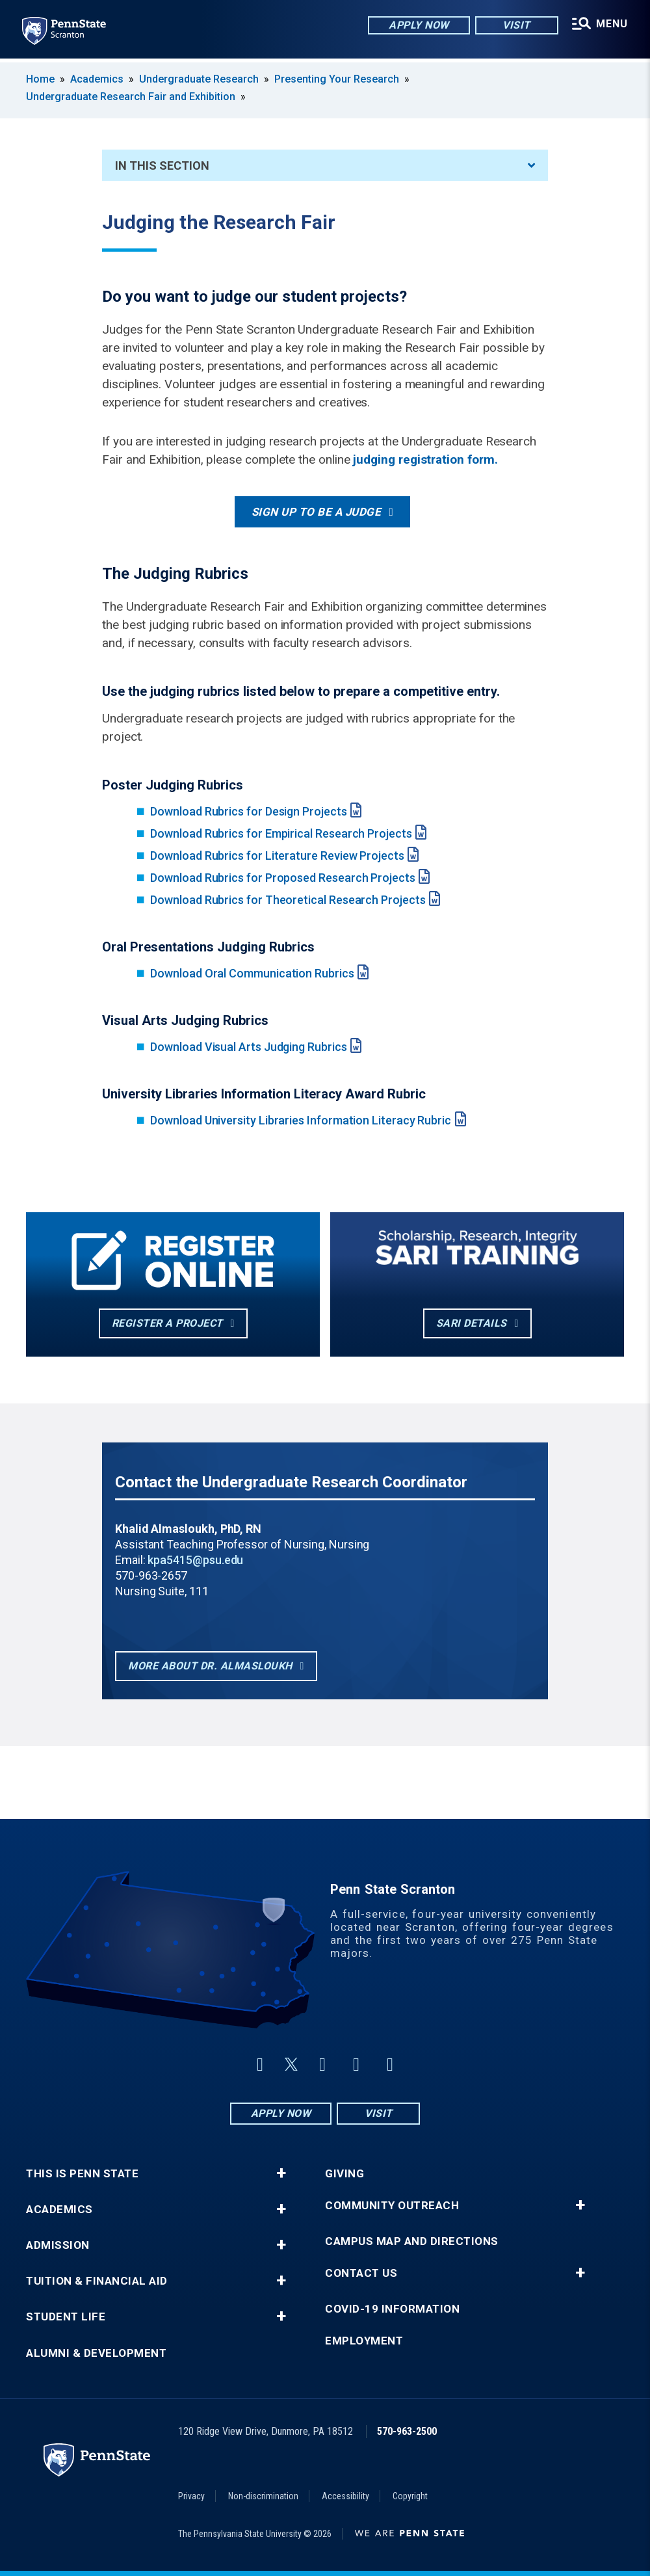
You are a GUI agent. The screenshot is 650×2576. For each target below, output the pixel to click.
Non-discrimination (263, 2496)
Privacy (191, 2496)
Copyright (410, 2496)
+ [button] (281, 2173)
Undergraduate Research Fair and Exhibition (130, 96)
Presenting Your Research (336, 79)
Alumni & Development (96, 2353)
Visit (514, 26)
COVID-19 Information (392, 2309)
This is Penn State (82, 2174)
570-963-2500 (407, 2431)
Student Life (65, 2317)
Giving (344, 2174)
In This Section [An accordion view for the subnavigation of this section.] (325, 165)
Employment (364, 2341)
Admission (58, 2245)
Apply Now (417, 26)
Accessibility (345, 2496)
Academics (97, 79)
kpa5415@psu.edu (195, 1560)
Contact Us (361, 2273)
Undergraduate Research (199, 79)
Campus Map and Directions (412, 2241)
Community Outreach (392, 2205)
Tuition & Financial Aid (97, 2281)
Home (40, 79)
